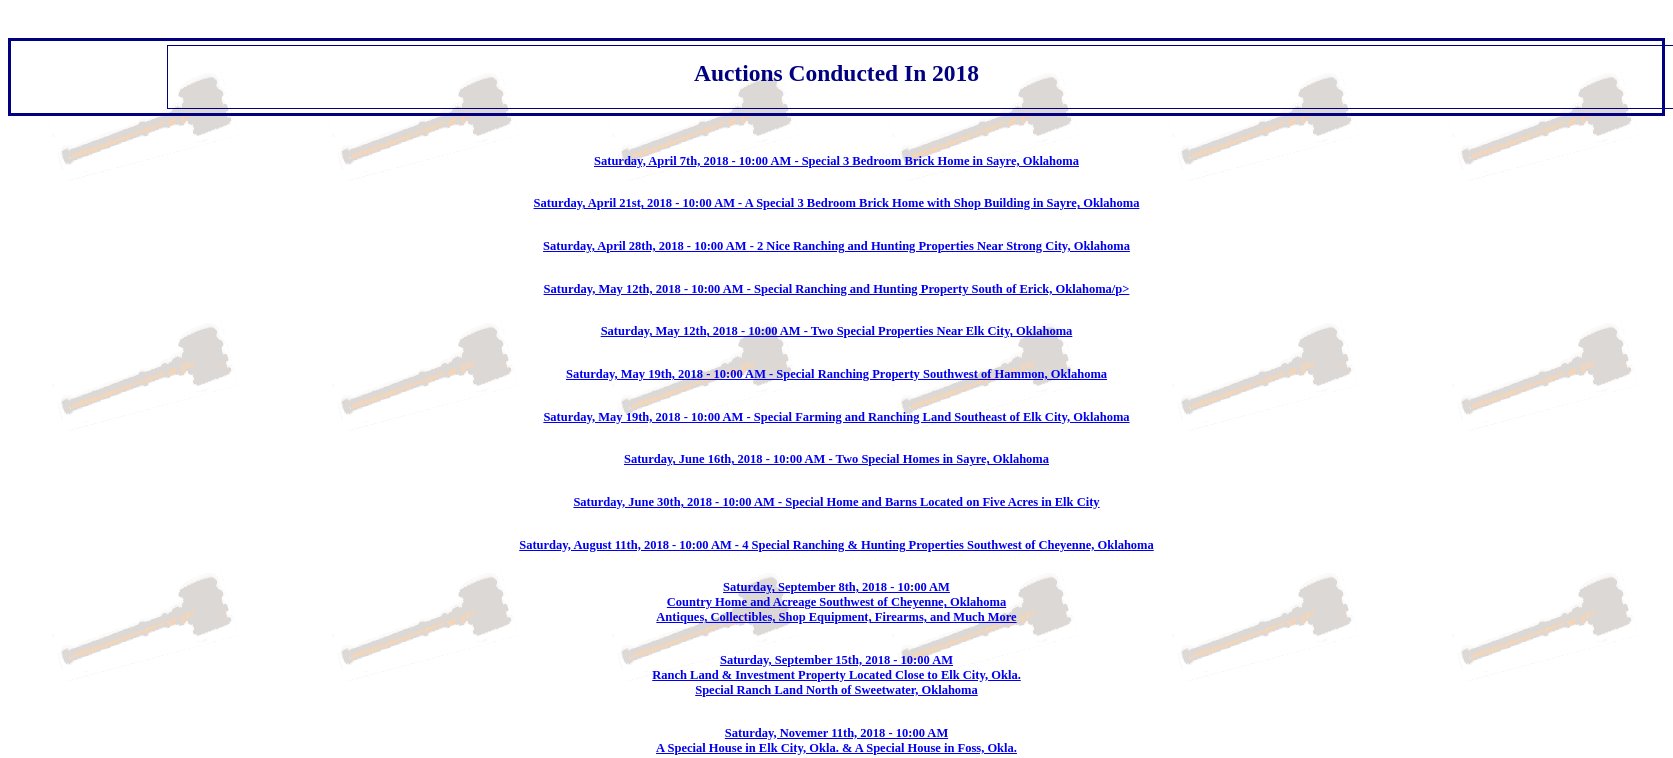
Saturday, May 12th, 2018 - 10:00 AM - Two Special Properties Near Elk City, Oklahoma (837, 331)
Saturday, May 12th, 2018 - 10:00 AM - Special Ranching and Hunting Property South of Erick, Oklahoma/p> (837, 289)
